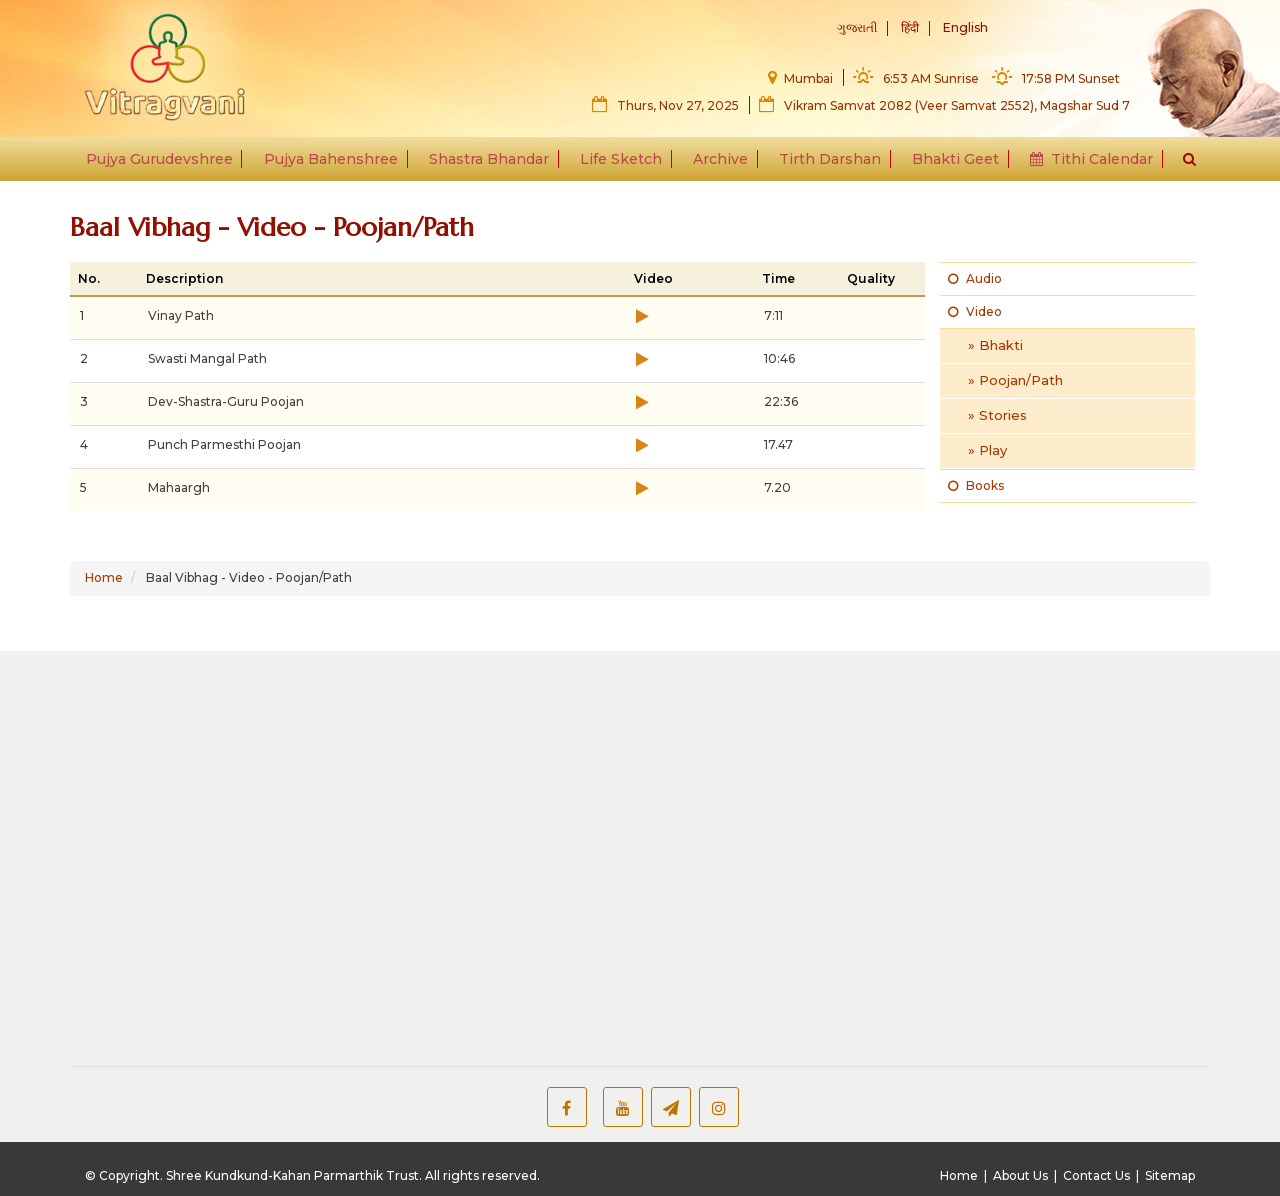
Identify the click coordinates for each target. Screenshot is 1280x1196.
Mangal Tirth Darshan (858, 737)
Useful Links (1038, 938)
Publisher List (604, 928)
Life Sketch (623, 162)
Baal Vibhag (1055, 847)
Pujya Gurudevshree (170, 162)
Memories (136, 890)
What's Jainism (1082, 757)
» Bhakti (995, 345)
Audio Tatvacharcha (398, 759)
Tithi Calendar (1081, 162)
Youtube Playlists (1072, 868)
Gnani (805, 1037)
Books (976, 485)
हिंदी (910, 28)
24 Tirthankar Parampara (870, 910)
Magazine (135, 825)
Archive (719, 162)
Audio (975, 278)
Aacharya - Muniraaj (852, 1015)
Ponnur (811, 759)
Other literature (611, 884)
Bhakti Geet (948, 162)
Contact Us (1096, 1175)
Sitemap (1170, 1175)
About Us (1020, 1175)
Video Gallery (1059, 825)
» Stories (997, 415)
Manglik (128, 737)
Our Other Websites (385, 938)
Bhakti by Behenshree (406, 781)
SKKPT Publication (622, 950)
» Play (987, 450)
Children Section (614, 906)
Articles (1058, 779)
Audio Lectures (154, 759)
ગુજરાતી (857, 28)
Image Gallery (149, 912)
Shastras (131, 803)
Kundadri (817, 803)
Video (975, 311)
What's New (356, 904)
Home (104, 577)
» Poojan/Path (1015, 380)
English (965, 28)
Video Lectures (154, 781)
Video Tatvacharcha (398, 803)
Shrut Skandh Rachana (635, 737)
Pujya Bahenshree (339, 162)
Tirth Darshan (826, 162)
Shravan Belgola (841, 781)
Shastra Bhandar (494, 162)
